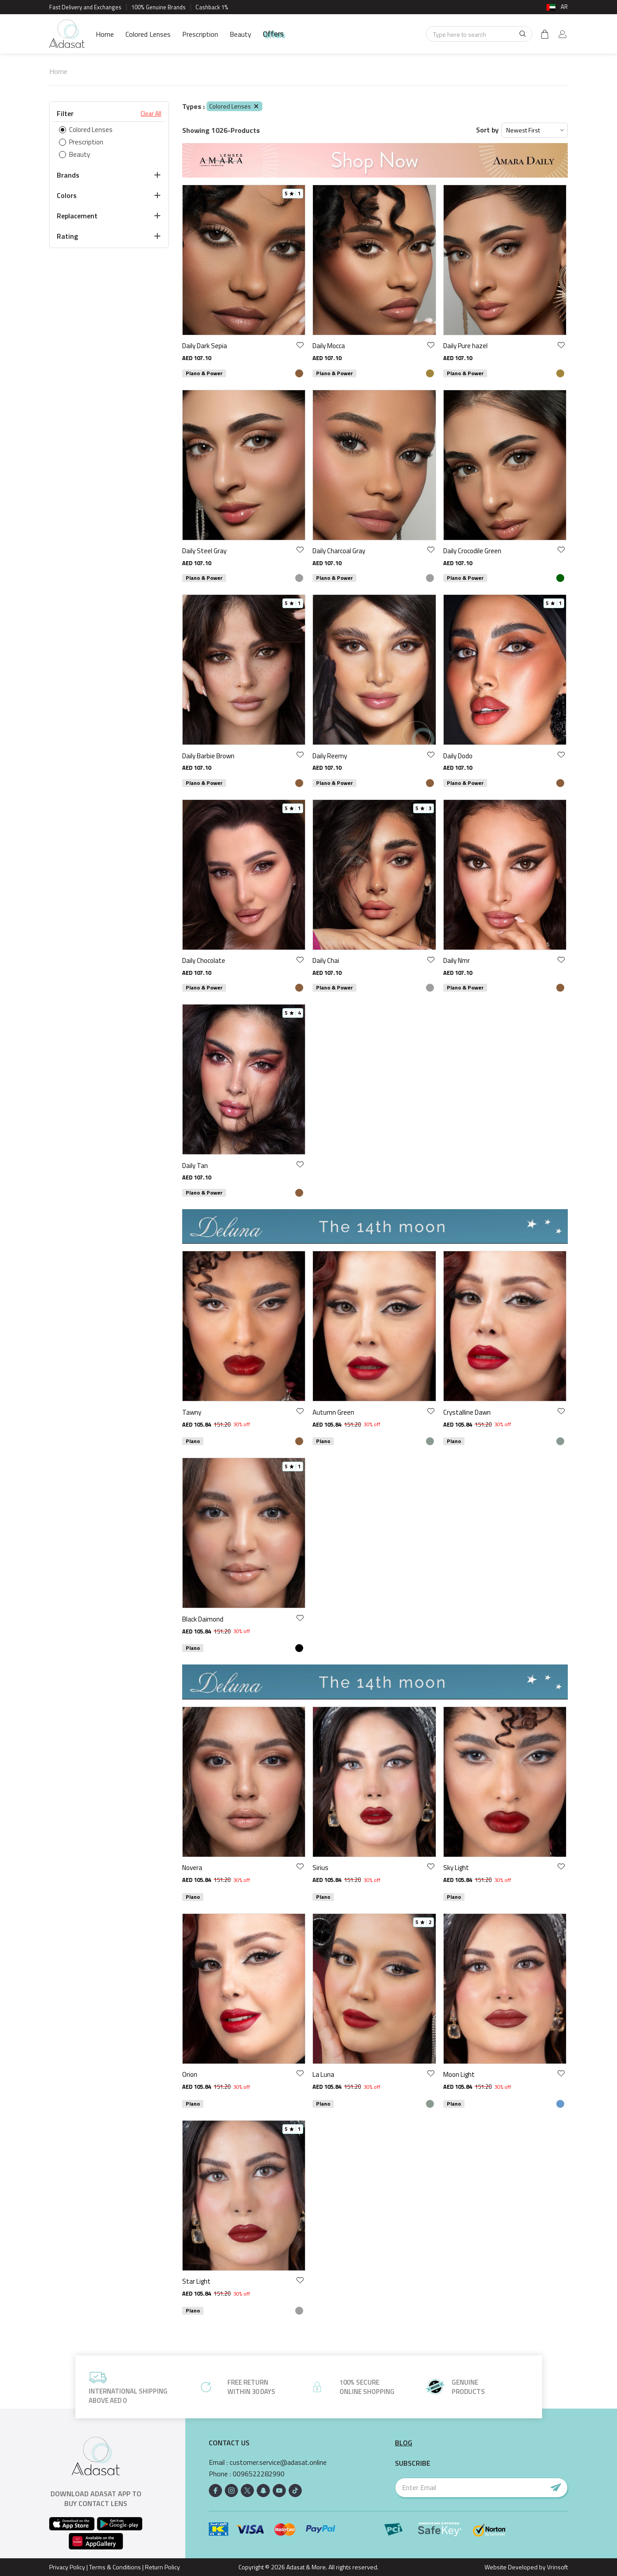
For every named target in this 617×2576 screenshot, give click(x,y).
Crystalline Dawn (467, 1412)
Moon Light (459, 2074)
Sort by (487, 130)
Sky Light (456, 1867)
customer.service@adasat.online (278, 2462)
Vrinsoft (557, 2567)
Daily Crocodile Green (472, 550)
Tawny (191, 1412)
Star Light (196, 2281)
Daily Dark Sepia (204, 345)
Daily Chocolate (203, 960)
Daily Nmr (456, 960)
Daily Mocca (328, 345)
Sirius (320, 1867)
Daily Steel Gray (204, 550)
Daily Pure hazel (465, 345)
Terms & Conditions (115, 2567)
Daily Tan (195, 1165)
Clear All (151, 113)
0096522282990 (259, 2474)
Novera (192, 1867)
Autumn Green (333, 1412)
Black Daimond (202, 1619)
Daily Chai (325, 960)
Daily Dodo (458, 755)
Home (105, 34)
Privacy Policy (67, 2567)
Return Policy (162, 2567)
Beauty (240, 34)
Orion (189, 2074)
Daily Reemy (329, 755)
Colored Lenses (148, 34)
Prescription (200, 34)
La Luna (323, 2074)
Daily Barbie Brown (208, 755)
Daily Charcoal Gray (338, 550)
